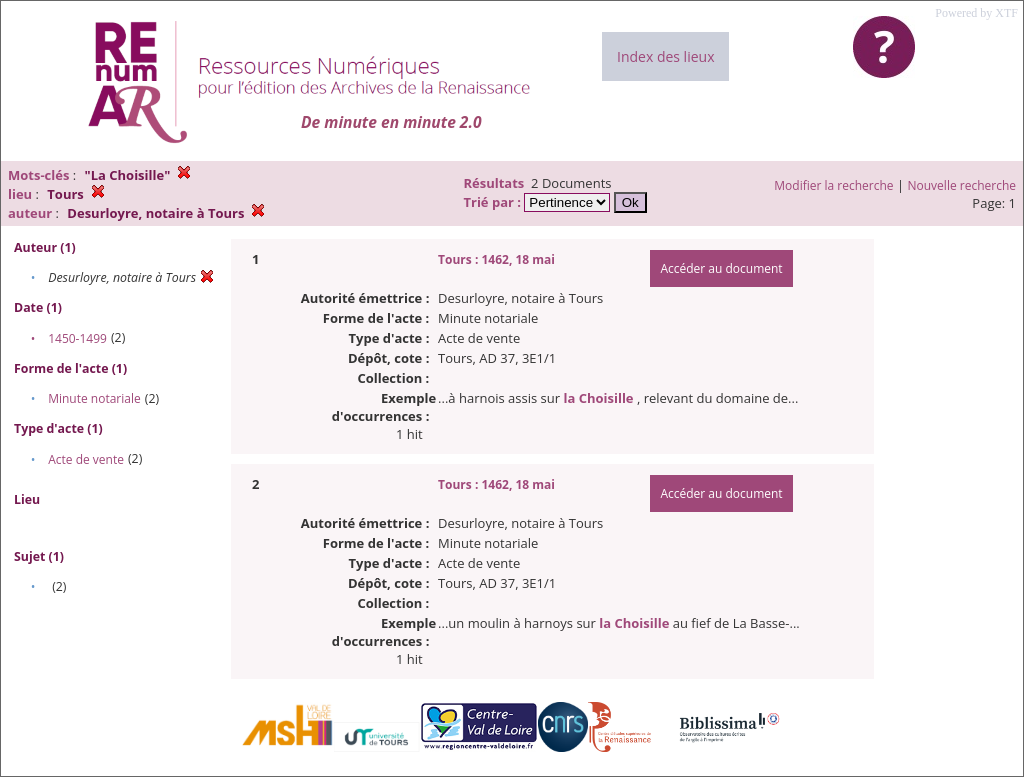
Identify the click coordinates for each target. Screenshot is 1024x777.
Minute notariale (94, 398)
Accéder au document (721, 268)
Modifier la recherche (833, 185)
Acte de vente (86, 459)
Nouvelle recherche (962, 185)
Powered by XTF (976, 13)
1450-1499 (77, 338)
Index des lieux (665, 56)
